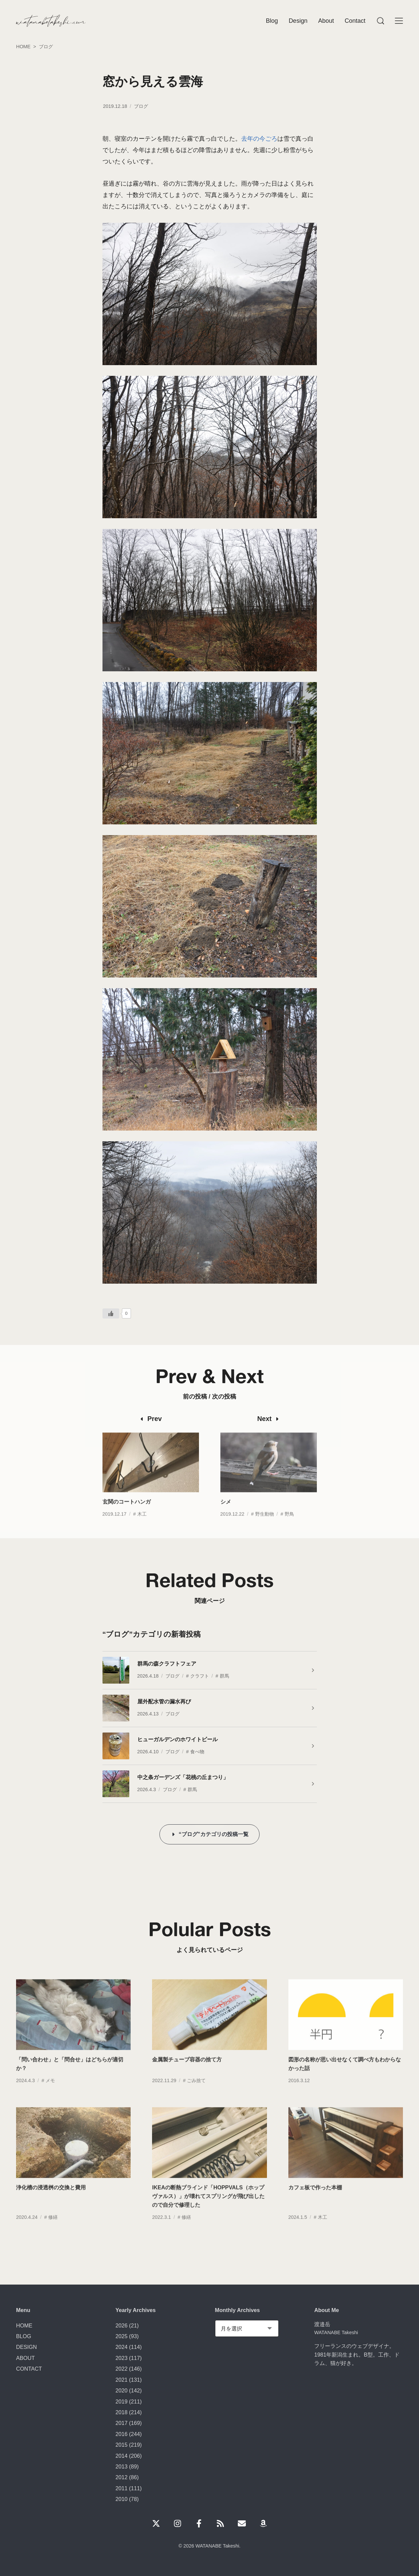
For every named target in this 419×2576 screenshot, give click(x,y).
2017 (122, 2423)
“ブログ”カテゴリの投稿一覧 (213, 1834)
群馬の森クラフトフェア (166, 1663)
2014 (122, 2456)
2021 (122, 2380)
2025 (122, 2336)
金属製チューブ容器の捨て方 (187, 2072)
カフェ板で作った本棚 (315, 2199)
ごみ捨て (196, 2092)
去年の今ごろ (259, 138)
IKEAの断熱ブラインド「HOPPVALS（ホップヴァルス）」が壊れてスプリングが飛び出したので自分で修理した (208, 2208)
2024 (122, 2347)
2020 (122, 2390)
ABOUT (25, 2358)
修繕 (53, 2229)
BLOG (23, 2336)
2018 (122, 2412)
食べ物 (197, 1751)
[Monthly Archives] (247, 2328)
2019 (122, 2401)
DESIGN (26, 2347)
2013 (122, 2466)
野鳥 (289, 1526)
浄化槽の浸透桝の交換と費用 (51, 2199)
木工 (142, 1526)
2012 (122, 2477)
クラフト (199, 1676)
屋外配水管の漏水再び (164, 1701)
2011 (122, 2488)
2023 (122, 2358)
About (326, 20)
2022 (122, 2369)
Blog (272, 20)
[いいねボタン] (110, 1313)
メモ (50, 2092)
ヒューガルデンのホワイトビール (177, 1739)
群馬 (224, 1676)
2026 (122, 2325)
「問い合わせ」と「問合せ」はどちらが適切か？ (69, 2076)
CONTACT (29, 2369)
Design (298, 20)
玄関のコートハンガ (126, 1514)
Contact (355, 20)
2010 (122, 2499)
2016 (122, 2434)
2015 (122, 2445)
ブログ (141, 106)
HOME (24, 2325)
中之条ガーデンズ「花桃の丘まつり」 (182, 1777)
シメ (225, 1514)
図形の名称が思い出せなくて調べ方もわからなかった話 (344, 2076)
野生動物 (264, 1526)
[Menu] (380, 20)
